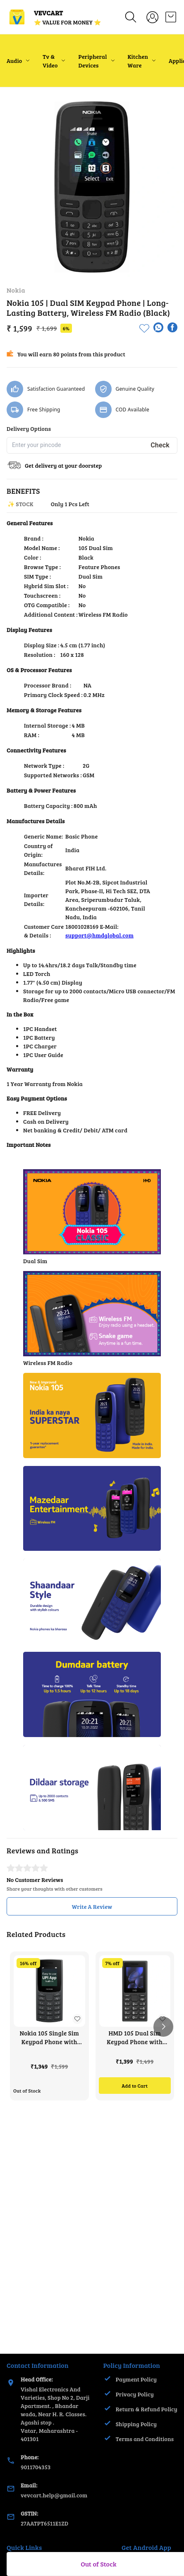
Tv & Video (50, 61)
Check (160, 445)
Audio (14, 61)
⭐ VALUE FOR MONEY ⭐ (67, 22)
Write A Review (92, 1906)
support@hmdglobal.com (99, 935)
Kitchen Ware (138, 61)
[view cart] (170, 17)
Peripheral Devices (92, 61)
